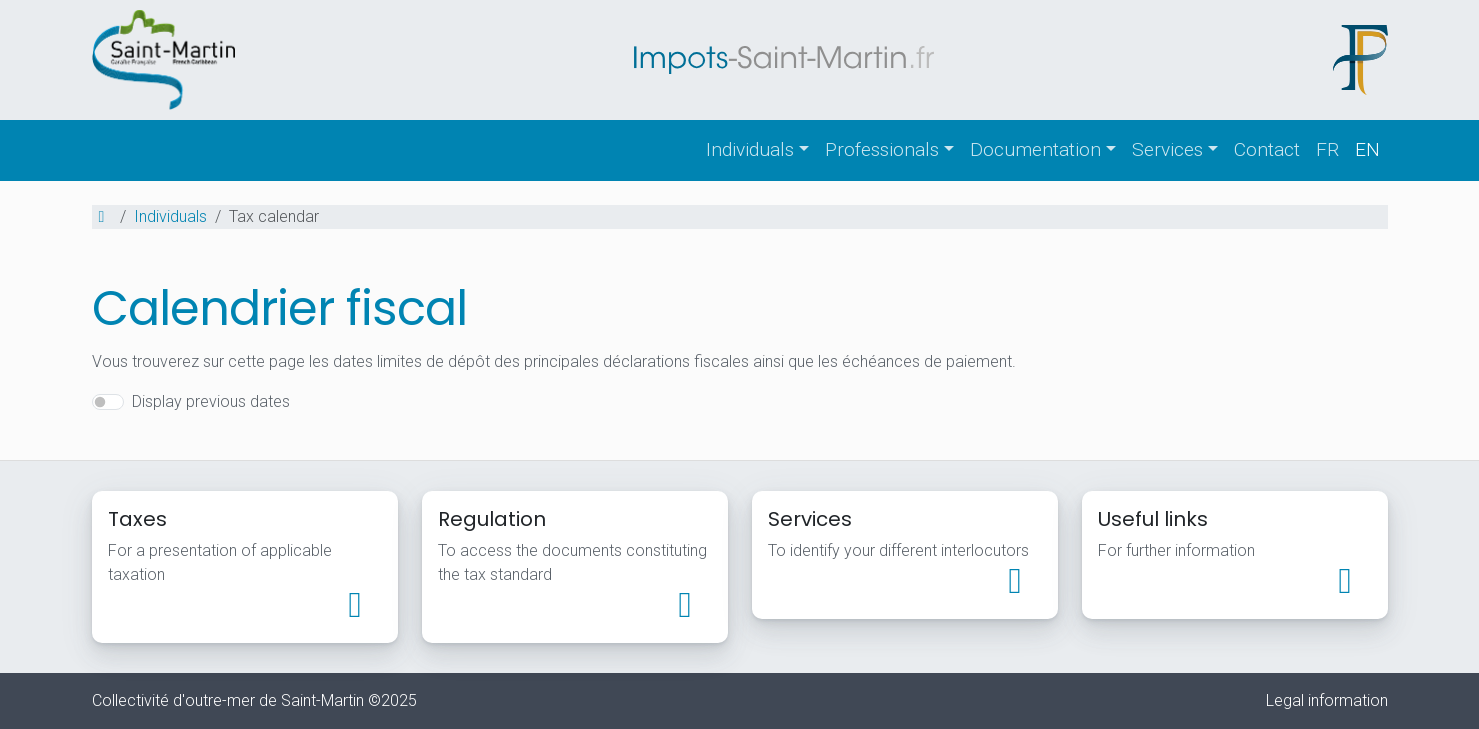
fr (1327, 149)
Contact (1267, 149)
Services (1167, 149)
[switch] (108, 402)
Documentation (1035, 149)
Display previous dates (211, 401)
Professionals (882, 149)
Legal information (1327, 700)
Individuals (750, 149)
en (1367, 149)
